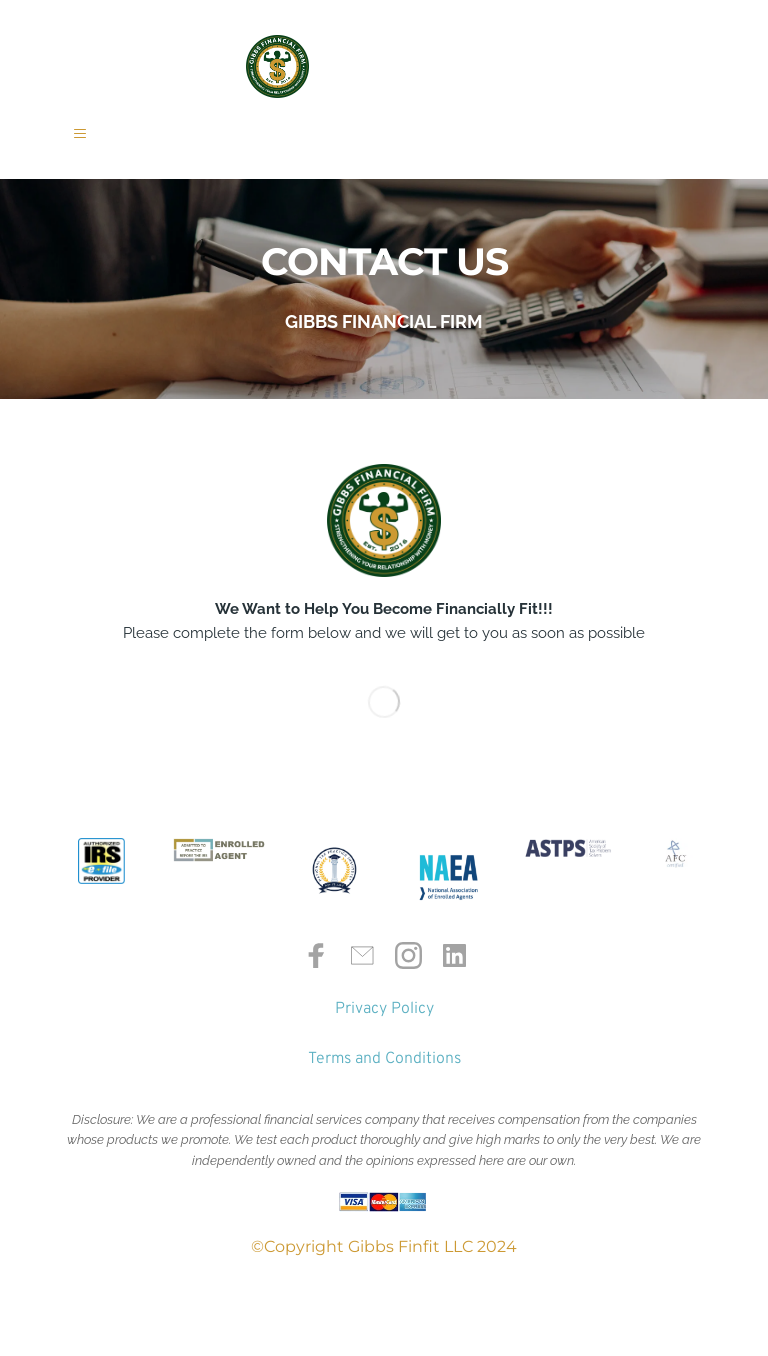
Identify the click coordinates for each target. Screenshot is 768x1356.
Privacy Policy (384, 1037)
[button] (94, 147)
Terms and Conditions (384, 1087)
